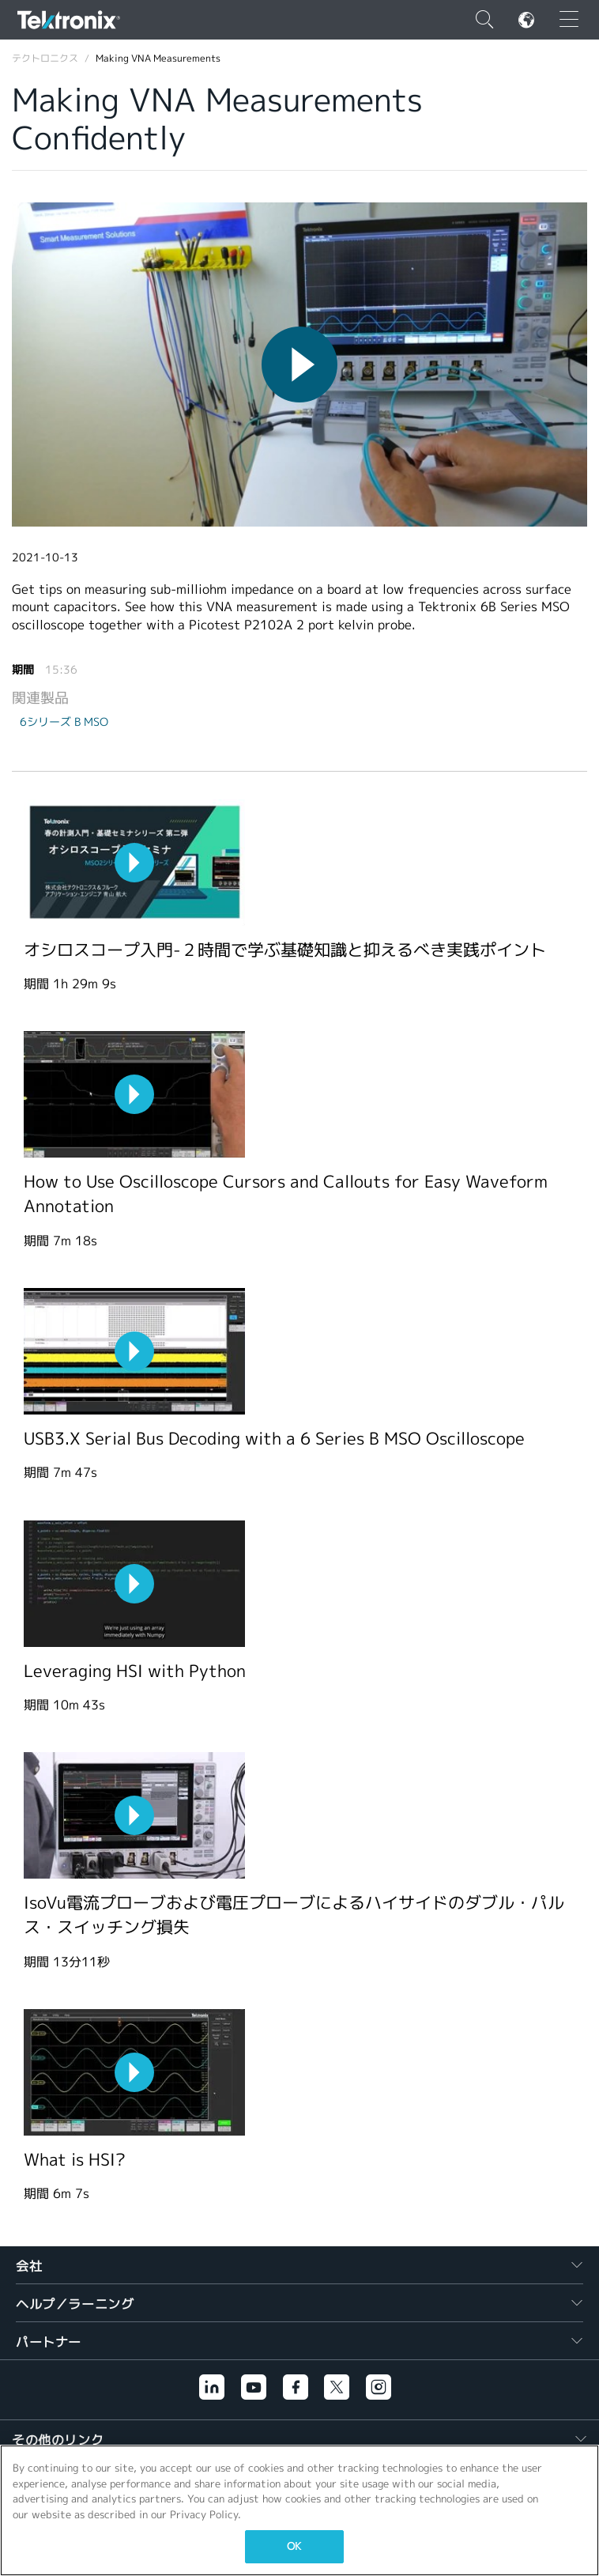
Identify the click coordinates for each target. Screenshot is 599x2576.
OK (294, 2546)
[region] (299, 2510)
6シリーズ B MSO (64, 722)
